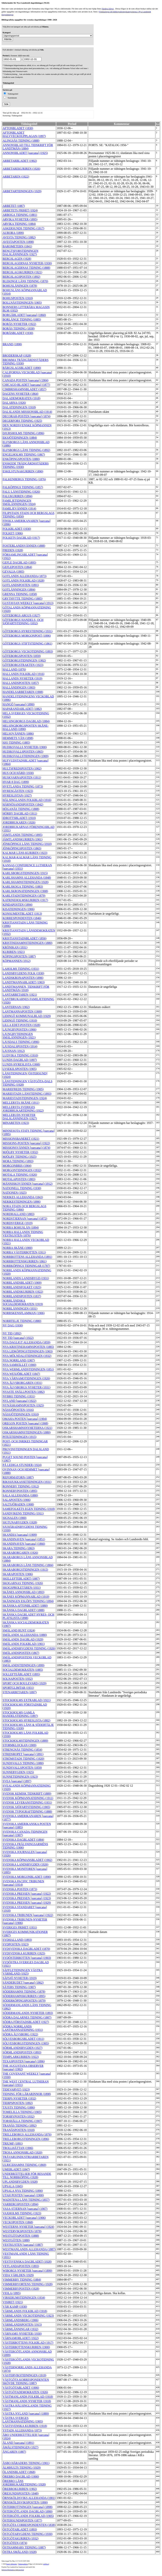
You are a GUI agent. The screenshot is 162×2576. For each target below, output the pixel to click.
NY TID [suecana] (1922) (18, 1337)
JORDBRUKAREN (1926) (19, 822)
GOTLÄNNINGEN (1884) (19, 589)
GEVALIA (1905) (13, 571)
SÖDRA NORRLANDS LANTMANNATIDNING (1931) (23, 2028)
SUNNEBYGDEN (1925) (18, 1772)
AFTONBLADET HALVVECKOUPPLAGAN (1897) (24, 134)
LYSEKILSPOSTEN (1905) (20, 1068)
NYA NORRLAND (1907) (19, 1360)
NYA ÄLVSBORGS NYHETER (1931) (26, 1387)
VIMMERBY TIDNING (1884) (22, 2279)
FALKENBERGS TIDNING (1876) (24, 479)
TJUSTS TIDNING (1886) (19, 2107)
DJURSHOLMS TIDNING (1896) (23, 433)
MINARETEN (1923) (16, 1122)
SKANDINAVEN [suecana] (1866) (24, 1543)
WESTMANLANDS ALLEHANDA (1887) (29, 2249)
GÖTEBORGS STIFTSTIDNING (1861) (27, 643)
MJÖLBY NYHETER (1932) (20, 1152)
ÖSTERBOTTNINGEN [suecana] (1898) (27, 2506)
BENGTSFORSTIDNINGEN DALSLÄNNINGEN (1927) (20, 252)
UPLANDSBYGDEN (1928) (20, 2181)
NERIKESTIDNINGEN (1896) (21, 1201)
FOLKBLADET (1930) (17, 528)
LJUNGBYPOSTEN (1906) (19, 1029)
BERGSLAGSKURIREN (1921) (22, 272)
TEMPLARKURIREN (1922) (21, 2056)
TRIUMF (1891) (13, 2143)
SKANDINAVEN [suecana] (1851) (24, 1539)
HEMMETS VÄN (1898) (18, 738)
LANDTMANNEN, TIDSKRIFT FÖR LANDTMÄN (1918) (26, 988)
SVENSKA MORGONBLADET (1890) (27, 1876)
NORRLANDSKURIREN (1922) (23, 1291)
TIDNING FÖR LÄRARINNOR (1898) (27, 2094)
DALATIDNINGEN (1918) (19, 407)
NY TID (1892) (12, 1333)
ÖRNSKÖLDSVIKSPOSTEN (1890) (25, 2502)
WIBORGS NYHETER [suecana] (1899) (27, 2270)
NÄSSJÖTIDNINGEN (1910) (21, 1414)
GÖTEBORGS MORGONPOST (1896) (27, 635)
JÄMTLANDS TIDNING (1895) (22, 834)
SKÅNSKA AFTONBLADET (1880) (25, 1605)
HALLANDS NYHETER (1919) (22, 678)
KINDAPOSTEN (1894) (17, 904)
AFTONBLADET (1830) (18, 128)
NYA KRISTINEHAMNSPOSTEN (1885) (28, 1346)
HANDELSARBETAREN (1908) (23, 692)
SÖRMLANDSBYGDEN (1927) (22, 2047)
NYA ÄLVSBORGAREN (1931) (22, 1382)
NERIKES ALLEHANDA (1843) (23, 1197)
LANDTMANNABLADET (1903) (24, 982)
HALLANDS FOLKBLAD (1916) (23, 674)
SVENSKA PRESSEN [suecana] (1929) (27, 1902)
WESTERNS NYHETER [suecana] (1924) (28, 2226)
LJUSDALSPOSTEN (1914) (20, 1046)
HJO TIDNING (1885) (16, 742)
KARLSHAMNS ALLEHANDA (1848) (27, 877)
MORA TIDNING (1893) (18, 1161)
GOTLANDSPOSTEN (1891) (21, 585)
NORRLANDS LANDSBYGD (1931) (26, 1278)
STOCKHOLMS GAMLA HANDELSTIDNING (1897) (20, 1714)
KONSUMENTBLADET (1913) (22, 913)
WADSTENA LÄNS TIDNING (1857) (26, 2199)
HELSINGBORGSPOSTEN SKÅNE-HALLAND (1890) (26, 727)
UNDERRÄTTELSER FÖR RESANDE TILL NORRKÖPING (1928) (27, 2175)
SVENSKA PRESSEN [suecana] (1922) (27, 1893)
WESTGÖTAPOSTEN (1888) (21, 2235)
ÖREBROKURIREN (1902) (20, 2488)
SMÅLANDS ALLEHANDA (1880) (25, 1634)
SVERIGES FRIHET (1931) (20, 1927)
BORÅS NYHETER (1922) (19, 324)
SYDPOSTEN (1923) (16, 1944)
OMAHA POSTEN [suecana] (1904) (25, 1418)
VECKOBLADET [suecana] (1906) (24, 2217)
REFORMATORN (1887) (18, 1477)
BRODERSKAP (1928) (17, 355)
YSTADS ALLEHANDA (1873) (22, 2430)
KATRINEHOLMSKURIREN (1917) (25, 900)
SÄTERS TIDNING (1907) (19, 1987)
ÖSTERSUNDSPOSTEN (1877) (22, 2520)
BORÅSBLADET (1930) (18, 333)
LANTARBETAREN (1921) (20, 994)
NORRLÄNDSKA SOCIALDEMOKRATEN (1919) (23, 1302)
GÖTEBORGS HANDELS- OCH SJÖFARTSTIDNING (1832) (23, 621)
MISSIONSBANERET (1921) (21, 1138)
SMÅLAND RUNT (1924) (19, 1630)
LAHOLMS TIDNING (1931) (21, 968)
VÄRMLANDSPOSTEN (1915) (22, 2324)
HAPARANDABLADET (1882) (22, 708)
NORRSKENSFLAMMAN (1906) (24, 1313)
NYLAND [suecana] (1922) (19, 1400)
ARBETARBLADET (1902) (20, 160)
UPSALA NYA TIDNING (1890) (23, 2190)
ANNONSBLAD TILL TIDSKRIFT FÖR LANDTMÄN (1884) (28, 146)
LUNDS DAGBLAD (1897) (20, 1059)
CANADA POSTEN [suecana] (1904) (25, 380)
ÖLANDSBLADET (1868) (19, 2472)
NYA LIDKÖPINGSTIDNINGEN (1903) (28, 1351)
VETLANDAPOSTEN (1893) (21, 2266)
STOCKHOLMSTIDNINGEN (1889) (25, 1740)
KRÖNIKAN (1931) (15, 947)
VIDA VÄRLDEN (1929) (18, 2275)
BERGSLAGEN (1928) (17, 258)
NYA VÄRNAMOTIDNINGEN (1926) (26, 1378)
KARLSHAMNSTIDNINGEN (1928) (26, 882)
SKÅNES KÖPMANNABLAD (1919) (26, 1596)
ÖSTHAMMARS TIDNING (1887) (24, 2547)
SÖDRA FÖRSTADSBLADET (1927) (26, 2022)
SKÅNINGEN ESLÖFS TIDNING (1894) (28, 1601)
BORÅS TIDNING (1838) (18, 328)
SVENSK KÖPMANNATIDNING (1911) (28, 1798)
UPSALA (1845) (13, 2186)
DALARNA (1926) (14, 402)
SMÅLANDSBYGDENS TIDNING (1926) (29, 1648)
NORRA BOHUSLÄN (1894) (21, 1227)
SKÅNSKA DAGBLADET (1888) (23, 1610)
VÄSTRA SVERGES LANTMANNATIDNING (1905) (23, 2419)
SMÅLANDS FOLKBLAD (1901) (24, 1643)
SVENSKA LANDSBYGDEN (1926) (25, 1864)
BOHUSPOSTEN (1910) (18, 298)
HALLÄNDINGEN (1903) (19, 687)
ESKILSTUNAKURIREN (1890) (23, 471)
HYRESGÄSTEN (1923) (18, 791)
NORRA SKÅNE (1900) (17, 1247)
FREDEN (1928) (13, 550)
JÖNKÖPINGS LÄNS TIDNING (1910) (27, 843)
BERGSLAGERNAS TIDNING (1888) (26, 267)
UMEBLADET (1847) (16, 2169)
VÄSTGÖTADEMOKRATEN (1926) (25, 2392)
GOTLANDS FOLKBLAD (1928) (23, 580)
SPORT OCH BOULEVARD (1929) (24, 1683)
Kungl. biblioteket (11, 2564)
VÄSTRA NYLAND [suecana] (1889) (26, 2413)
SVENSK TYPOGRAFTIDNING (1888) (27, 1811)
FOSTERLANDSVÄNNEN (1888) (24, 545)
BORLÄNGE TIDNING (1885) (22, 319)
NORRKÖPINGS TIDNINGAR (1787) (26, 1265)
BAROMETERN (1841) (17, 246)
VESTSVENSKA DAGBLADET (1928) (27, 2261)
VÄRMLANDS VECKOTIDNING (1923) (28, 2315)
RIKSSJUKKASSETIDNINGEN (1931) (27, 1481)
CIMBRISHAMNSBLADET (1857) (24, 389)
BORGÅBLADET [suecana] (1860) (24, 315)
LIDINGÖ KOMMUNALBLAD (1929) (27, 1016)
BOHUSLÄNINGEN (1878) (20, 285)
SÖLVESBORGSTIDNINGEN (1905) (26, 2043)
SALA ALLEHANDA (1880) (20, 1495)
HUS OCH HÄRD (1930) (18, 773)
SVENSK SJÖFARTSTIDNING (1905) (26, 1807)
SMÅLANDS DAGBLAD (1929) (23, 1639)
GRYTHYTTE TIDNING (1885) (22, 598)
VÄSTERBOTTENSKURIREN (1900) (26, 2347)
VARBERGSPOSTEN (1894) (20, 2204)
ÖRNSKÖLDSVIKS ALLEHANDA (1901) (29, 2497)
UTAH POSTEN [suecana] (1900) (23, 2195)
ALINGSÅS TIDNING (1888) (21, 140)
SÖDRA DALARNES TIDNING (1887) (27, 2017)
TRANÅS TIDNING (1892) (20, 2125)
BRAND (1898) (12, 344)
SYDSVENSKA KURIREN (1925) (24, 1953)
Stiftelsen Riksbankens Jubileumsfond (13, 2570)
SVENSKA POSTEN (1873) (20, 1889)
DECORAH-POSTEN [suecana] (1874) (26, 416)
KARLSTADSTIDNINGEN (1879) (24, 895)
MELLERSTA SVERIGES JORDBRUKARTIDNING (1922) (23, 1109)
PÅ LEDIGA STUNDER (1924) (22, 1465)
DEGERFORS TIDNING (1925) (22, 420)
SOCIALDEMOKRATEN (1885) (23, 1669)
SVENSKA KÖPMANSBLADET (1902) (27, 1859)
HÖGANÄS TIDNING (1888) (21, 809)
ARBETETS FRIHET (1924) (20, 210)
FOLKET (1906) (13, 533)
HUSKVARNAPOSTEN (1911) (22, 777)
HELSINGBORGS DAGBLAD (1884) (26, 721)
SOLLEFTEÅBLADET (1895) (21, 1674)
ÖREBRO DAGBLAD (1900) (21, 2476)
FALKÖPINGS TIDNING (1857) (23, 487)
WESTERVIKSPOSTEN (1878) (22, 2231)
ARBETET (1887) (14, 205)
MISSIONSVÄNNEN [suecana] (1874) (26, 1147)
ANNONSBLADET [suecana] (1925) (25, 153)
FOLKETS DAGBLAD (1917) (21, 537)
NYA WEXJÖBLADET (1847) (21, 1373)
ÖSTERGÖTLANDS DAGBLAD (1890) (27, 2511)
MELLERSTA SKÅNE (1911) (21, 1102)
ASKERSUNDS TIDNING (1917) (23, 228)
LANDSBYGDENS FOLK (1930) (23, 973)
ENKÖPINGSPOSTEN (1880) (21, 459)
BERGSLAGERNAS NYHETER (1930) (27, 263)
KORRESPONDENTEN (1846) (22, 918)
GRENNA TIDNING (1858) (20, 594)
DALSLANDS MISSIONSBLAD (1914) (27, 411)
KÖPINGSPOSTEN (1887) (19, 956)
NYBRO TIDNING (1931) (19, 1396)
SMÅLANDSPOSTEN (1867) (21, 1652)
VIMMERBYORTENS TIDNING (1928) (27, 2284)
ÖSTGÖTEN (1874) (15, 2542)
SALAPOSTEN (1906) (17, 1499)
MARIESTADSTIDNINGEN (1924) (25, 1098)
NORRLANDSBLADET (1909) (22, 1282)
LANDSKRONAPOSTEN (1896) (23, 977)
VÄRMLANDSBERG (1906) (20, 2320)
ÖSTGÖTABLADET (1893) (20, 2529)
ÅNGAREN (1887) (14, 2451)
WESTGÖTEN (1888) (16, 2240)
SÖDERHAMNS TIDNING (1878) (24, 1991)
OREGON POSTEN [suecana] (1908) (25, 1423)
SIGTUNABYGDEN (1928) (20, 1522)
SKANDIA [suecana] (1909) (20, 1534)
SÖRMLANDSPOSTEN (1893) (22, 2052)
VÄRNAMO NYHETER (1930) (22, 2333)
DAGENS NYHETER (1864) (20, 393)
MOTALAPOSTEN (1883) (19, 1179)
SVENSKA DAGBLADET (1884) (23, 1839)
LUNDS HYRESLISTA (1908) (21, 1064)
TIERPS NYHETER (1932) (19, 2098)
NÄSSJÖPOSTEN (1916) (18, 1409)
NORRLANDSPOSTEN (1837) (22, 1296)
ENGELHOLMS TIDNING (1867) (24, 454)
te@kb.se (46, 2564)
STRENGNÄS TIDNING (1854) (22, 1749)
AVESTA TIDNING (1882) (19, 237)
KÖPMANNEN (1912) (17, 960)
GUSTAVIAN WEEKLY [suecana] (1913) (28, 603)
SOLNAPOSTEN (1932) (18, 1678)
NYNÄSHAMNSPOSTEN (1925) (23, 1405)
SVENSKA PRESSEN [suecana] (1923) (27, 1898)
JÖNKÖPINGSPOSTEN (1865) (22, 848)
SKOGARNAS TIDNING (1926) (23, 1583)
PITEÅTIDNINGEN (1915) (19, 1436)
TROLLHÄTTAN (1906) (18, 2148)
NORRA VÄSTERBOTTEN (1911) (24, 1252)
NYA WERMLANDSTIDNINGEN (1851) (28, 1369)
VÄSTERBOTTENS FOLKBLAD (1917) (28, 2342)
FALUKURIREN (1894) (17, 496)
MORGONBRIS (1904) (17, 1165)
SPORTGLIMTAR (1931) (18, 1687)
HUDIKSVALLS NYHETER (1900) (25, 747)
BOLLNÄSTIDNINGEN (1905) (22, 302)
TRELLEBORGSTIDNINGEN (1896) (26, 2139)
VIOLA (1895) (12, 2293)
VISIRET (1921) (13, 2302)
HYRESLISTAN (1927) (17, 795)
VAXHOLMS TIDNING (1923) (22, 2213)
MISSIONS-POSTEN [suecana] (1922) (26, 1143)
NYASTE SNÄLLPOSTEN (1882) (24, 1391)
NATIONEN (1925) (15, 1192)
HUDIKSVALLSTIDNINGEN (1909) (26, 756)
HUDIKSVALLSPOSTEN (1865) (23, 751)
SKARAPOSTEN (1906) (18, 1574)
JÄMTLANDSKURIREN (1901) (23, 839)
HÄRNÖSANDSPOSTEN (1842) (23, 804)
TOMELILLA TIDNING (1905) (22, 2112)
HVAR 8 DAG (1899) (16, 782)
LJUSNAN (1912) (14, 1050)
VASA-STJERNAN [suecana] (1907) (25, 2208)
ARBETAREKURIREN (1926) (21, 168)
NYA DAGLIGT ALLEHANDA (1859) (26, 1342)
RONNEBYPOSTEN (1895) (20, 1490)
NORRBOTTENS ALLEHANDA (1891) (27, 1256)
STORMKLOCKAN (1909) (19, 1745)
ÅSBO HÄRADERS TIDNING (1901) (26, 2463)
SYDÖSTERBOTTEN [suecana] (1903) (27, 1957)
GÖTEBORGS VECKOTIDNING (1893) (28, 651)
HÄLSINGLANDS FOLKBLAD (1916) (27, 800)
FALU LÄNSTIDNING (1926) (21, 491)
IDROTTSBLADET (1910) (19, 818)
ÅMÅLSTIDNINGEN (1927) (20, 2447)
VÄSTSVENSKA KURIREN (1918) (25, 2425)
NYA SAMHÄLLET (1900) (19, 1364)
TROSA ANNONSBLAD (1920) (22, 2152)
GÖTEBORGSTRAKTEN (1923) (23, 665)
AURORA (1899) (13, 232)
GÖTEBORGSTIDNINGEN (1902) (24, 660)
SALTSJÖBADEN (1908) (18, 1504)
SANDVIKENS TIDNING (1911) (23, 1513)
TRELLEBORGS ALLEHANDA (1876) (27, 2134)
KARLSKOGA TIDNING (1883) (23, 886)
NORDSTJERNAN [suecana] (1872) (25, 1218)
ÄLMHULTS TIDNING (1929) (22, 2467)
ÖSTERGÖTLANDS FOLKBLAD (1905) (28, 2515)
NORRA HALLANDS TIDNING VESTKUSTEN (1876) (23, 1233)
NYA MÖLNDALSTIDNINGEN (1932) (27, 1355)
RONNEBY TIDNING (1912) (21, 1486)
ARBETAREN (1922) (16, 176)
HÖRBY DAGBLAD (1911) (20, 813)
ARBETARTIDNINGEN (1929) (22, 191)
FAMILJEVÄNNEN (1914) (19, 508)
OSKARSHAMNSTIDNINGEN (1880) (27, 1432)
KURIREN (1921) (14, 951)
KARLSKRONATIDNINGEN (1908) (25, 891)
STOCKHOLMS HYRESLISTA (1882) (26, 1720)
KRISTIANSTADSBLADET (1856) (24, 938)
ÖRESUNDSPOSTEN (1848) (21, 2493)
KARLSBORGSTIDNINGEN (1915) (25, 873)
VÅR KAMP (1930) (15, 2306)
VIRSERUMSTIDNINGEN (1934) (24, 2297)
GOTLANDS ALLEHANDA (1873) (24, 576)
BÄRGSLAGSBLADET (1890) (22, 367)
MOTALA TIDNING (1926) (20, 1174)
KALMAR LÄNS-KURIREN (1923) (25, 852)
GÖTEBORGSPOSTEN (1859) (22, 656)
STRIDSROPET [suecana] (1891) (23, 1754)
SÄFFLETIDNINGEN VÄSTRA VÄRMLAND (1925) (23, 1972)
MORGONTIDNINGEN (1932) (22, 1170)
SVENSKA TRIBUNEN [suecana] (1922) (28, 1915)
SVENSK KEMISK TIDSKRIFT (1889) (27, 1793)
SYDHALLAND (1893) (17, 1939)
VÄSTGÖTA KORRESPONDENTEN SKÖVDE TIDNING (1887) (26, 2381)
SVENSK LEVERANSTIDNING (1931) (27, 1802)
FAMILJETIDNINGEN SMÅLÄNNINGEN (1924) (19, 502)
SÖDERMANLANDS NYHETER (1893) (28, 2013)
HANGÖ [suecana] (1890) (18, 704)
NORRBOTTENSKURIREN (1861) (24, 1261)
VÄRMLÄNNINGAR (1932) (20, 2329)
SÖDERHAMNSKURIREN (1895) (24, 1996)
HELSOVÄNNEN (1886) (18, 733)
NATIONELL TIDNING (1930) (22, 1188)
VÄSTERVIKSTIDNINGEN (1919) (24, 2375)
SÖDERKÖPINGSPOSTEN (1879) (24, 2000)
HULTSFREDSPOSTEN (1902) (22, 768)
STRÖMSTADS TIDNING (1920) (23, 1758)
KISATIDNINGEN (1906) (18, 909)
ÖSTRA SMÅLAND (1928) (20, 2551)
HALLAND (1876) (14, 669)
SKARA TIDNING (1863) (18, 1548)
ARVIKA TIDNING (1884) (19, 223)
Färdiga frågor (108, 9)
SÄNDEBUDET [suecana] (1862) (23, 1982)
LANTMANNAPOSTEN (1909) (22, 1011)
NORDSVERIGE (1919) (18, 1223)
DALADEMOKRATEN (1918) (21, 398)
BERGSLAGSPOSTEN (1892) (21, 276)
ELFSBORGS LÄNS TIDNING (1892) (26, 450)
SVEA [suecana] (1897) (17, 1781)
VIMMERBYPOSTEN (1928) (21, 2288)
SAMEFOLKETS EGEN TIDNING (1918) (29, 1508)
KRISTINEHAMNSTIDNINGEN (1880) (27, 942)
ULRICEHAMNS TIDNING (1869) (24, 2164)
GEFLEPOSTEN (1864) (17, 567)
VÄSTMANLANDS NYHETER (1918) (27, 2401)
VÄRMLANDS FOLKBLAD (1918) (25, 2311)
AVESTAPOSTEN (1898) (18, 241)
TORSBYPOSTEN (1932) (18, 2116)
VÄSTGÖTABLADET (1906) (21, 2387)
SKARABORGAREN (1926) (20, 1552)
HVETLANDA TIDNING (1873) (23, 786)
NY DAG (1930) (13, 1325)
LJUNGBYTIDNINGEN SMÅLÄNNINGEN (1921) (19, 1035)
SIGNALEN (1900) (14, 1517)
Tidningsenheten (23, 2564)
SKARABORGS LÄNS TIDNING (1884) (28, 1565)
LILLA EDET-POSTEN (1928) (21, 1025)
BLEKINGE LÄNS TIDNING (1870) (25, 281)
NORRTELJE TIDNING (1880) (22, 1321)
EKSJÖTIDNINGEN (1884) (20, 437)
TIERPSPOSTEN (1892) (18, 2103)
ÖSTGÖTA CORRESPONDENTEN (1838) (29, 2524)
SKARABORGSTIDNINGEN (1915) (25, 1569)
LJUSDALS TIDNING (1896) (21, 1041)
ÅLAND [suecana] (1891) (18, 2442)
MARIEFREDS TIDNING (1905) (23, 1089)
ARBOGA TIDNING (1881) (20, 214)
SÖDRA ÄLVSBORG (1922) (20, 2034)
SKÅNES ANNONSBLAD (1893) (23, 1592)
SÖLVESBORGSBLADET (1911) (23, 2038)
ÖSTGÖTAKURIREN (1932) (20, 2538)
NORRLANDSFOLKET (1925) (22, 1287)
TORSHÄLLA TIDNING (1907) (22, 2121)
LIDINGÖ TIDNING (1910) (20, 1020)
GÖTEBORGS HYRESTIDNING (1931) (27, 631)
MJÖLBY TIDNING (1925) (19, 1156)
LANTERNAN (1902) (16, 1007)
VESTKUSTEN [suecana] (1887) (23, 2244)
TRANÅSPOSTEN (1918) (19, 2130)
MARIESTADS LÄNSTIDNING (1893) (27, 1093)
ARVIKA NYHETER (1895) (20, 219)
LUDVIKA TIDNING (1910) (20, 1055)
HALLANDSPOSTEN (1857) (21, 683)
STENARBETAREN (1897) (20, 1692)
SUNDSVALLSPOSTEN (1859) (22, 1767)
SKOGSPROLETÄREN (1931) (22, 1587)
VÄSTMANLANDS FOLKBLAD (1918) (28, 2396)
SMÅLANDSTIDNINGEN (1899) (23, 1665)
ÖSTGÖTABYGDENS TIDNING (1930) (27, 2533)
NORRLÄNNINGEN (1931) (20, 1308)
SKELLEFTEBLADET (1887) (21, 1578)
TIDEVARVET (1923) (16, 2089)
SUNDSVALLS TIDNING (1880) (23, 1763)
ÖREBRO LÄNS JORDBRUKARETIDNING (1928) (24, 2482)
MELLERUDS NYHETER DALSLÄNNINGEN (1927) (20, 1116)
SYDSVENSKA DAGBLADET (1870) (26, 1948)
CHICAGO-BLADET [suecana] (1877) (26, 384)
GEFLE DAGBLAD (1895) (19, 562)
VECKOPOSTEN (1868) (18, 2222)
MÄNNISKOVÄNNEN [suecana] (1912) (27, 1183)
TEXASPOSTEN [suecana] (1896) (24, 2061)
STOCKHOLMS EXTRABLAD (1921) (27, 1700)
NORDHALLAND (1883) (18, 1214)
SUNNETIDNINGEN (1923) (20, 1776)
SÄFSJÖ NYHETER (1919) (20, 1978)
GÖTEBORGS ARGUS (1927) (21, 615)
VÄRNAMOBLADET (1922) (21, 2338)
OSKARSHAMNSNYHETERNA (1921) (27, 1427)
